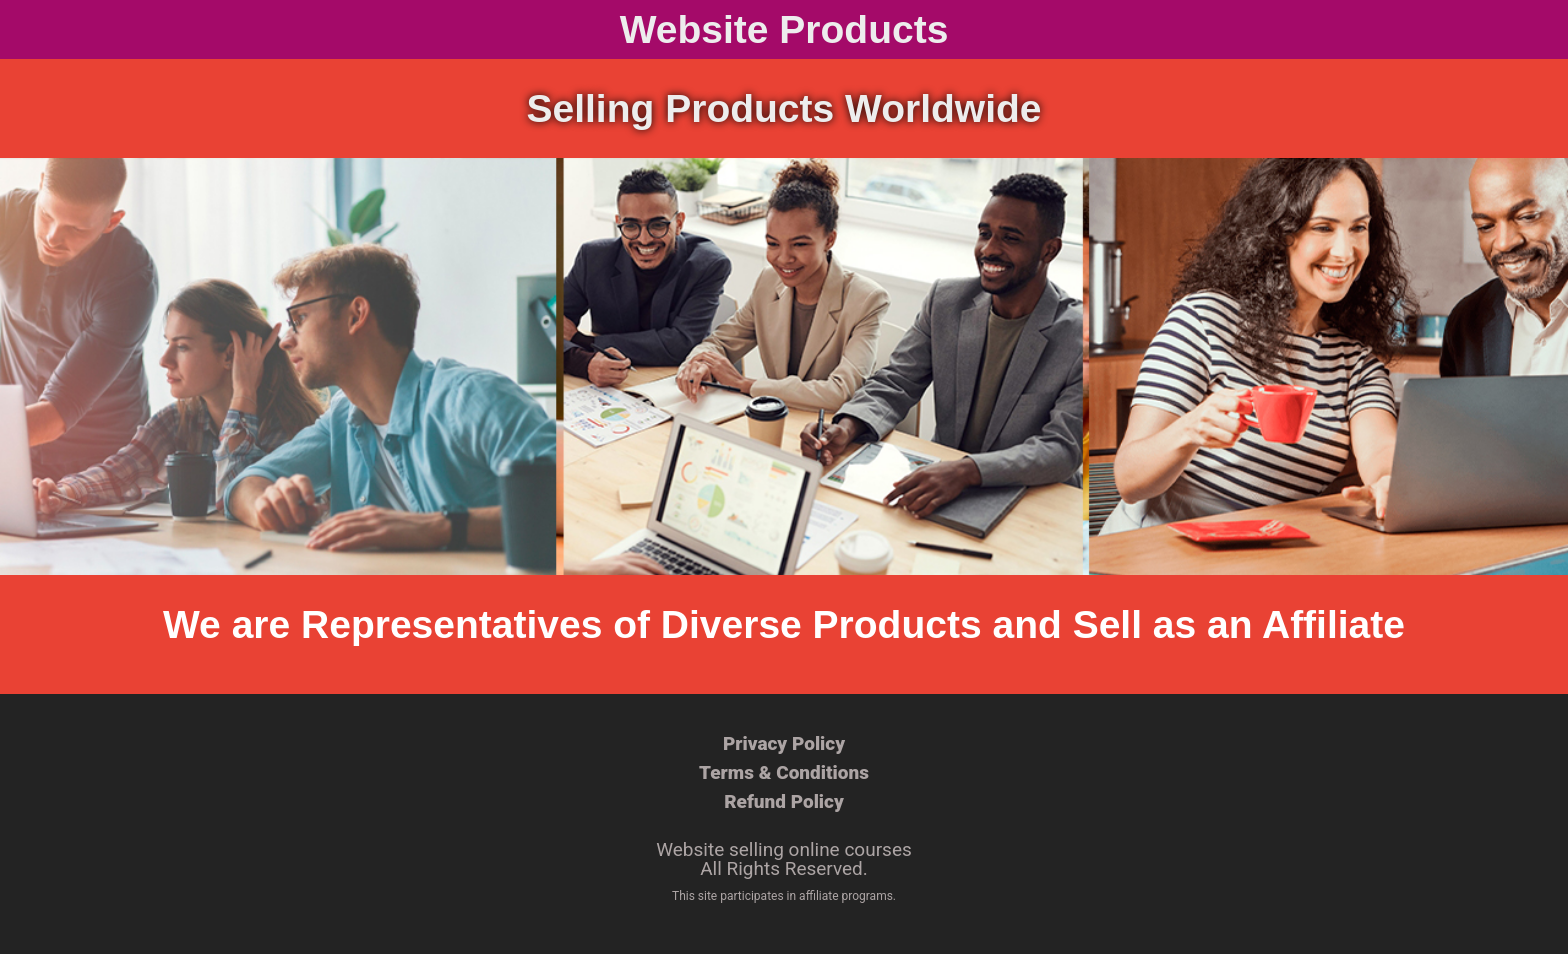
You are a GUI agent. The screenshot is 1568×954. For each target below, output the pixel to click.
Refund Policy (784, 801)
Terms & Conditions (784, 772)
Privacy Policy (784, 743)
